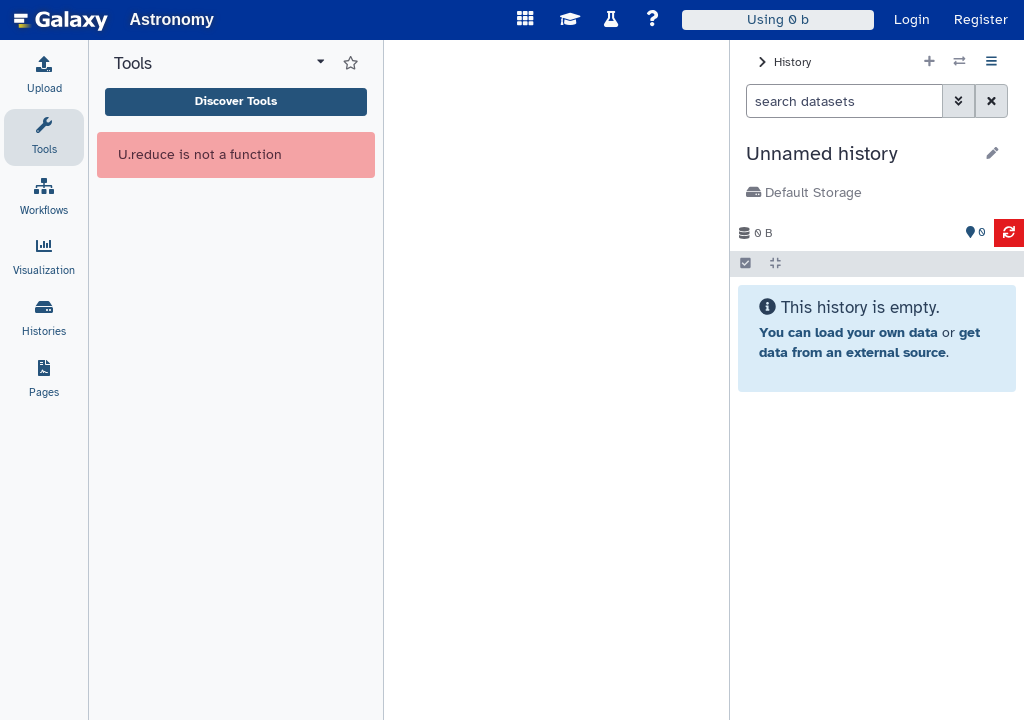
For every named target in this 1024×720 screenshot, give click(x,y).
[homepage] (61, 20)
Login (912, 19)
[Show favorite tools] (350, 64)
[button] (859, 154)
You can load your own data (848, 332)
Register (981, 19)
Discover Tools (236, 101)
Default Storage (804, 192)
